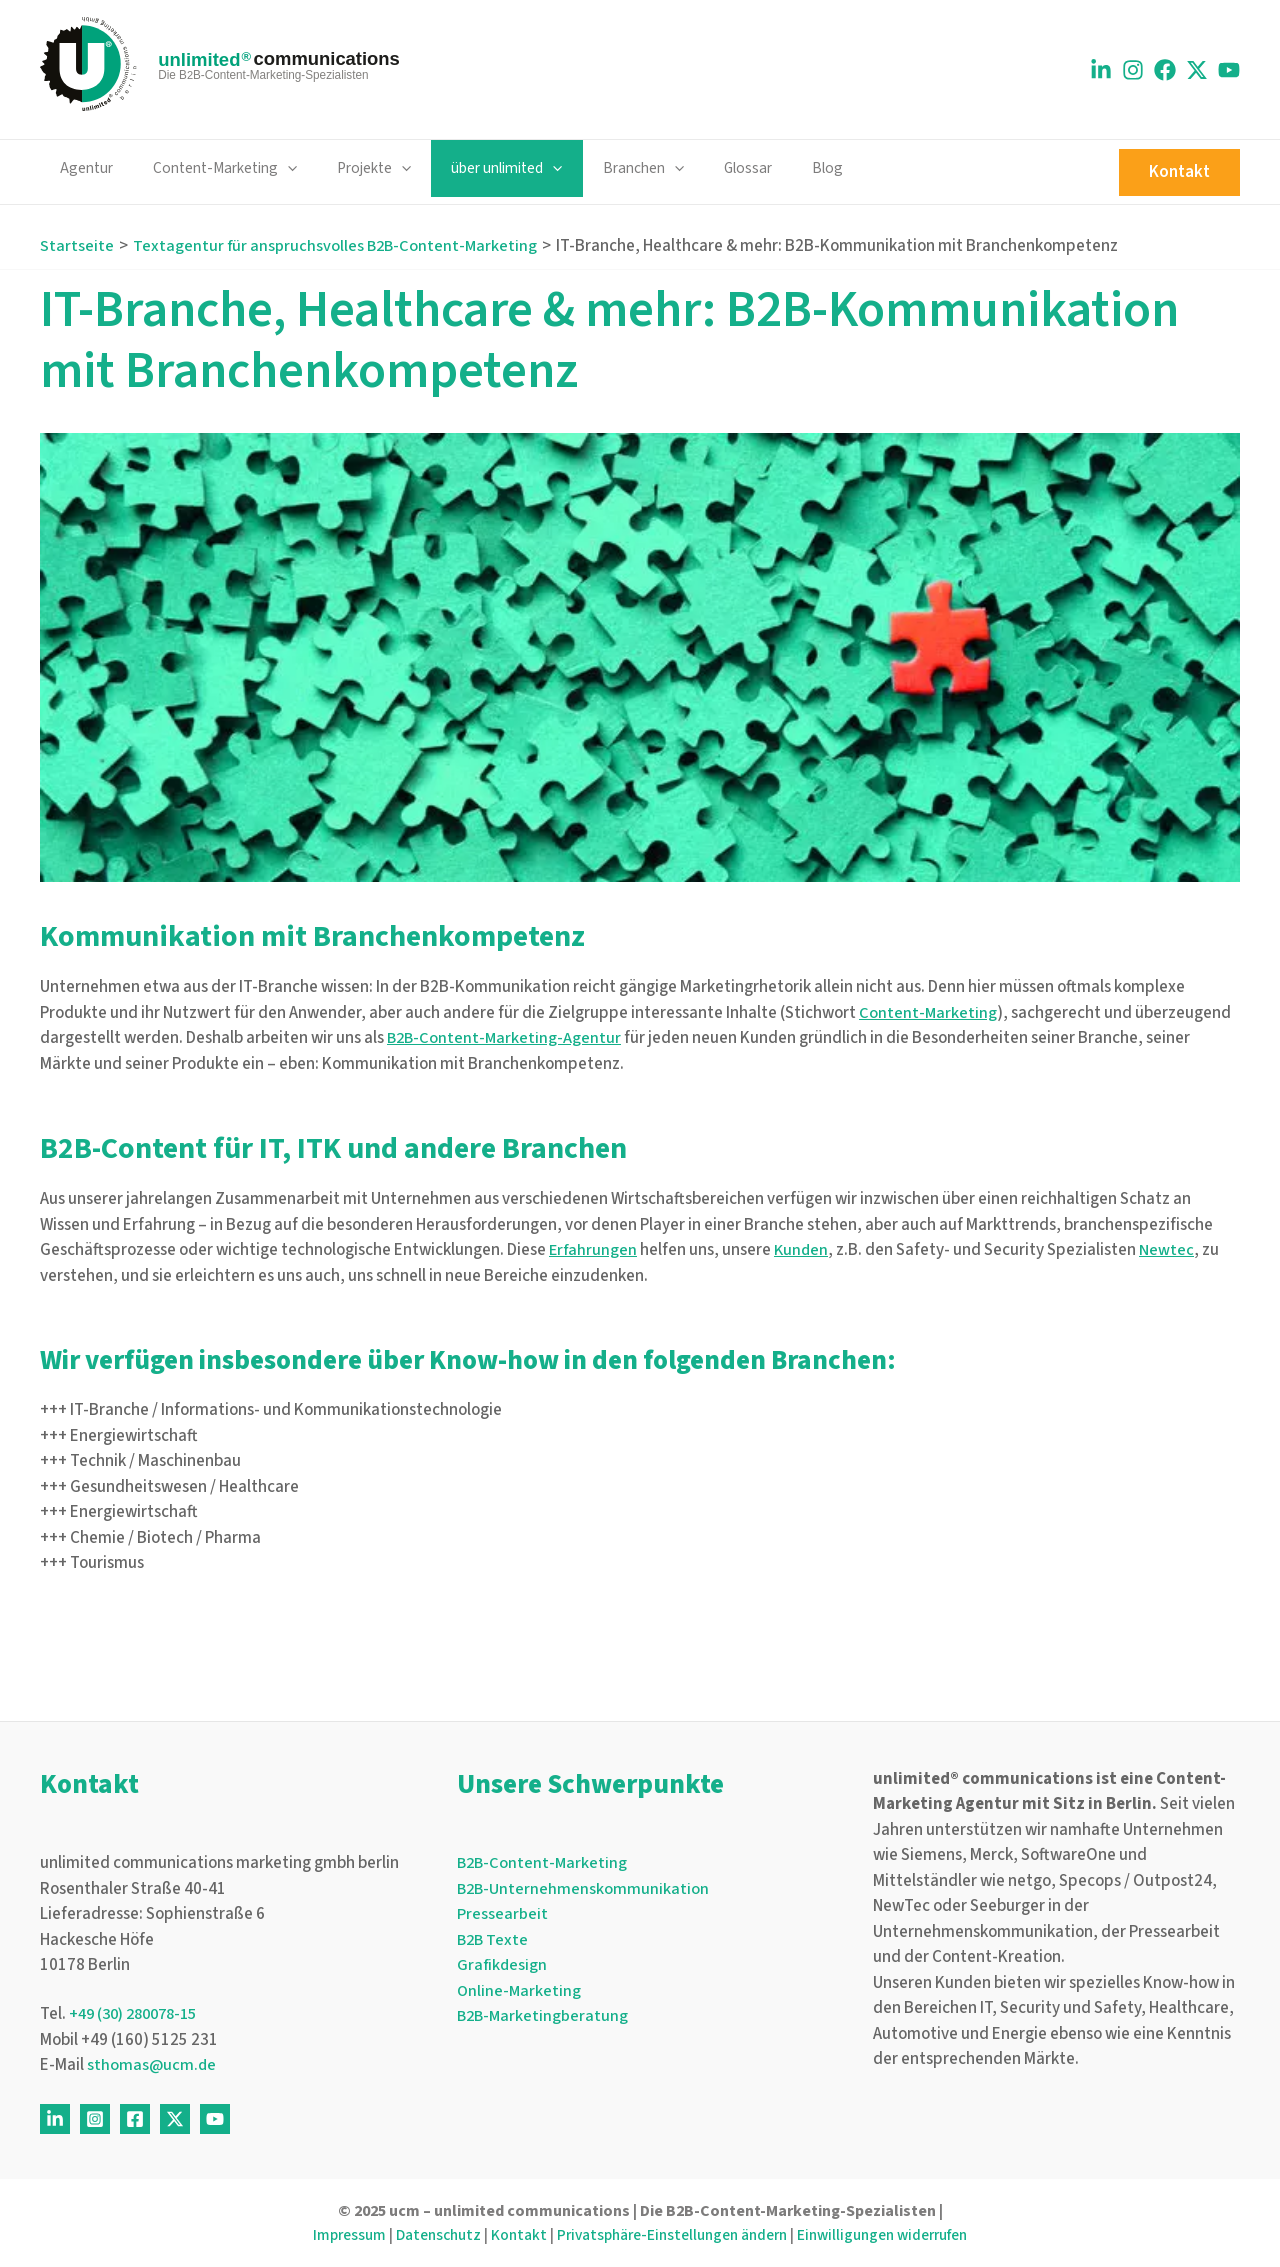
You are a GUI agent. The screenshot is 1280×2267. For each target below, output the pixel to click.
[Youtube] (1229, 70)
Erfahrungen (594, 1250)
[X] (1197, 70)
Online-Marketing (520, 1991)
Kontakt (509, 2235)
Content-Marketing (211, 168)
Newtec (1170, 1250)
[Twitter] (175, 2119)
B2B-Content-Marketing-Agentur (506, 1038)
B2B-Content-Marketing (544, 1863)
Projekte (351, 168)
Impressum (332, 2235)
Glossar (696, 168)
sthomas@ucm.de (152, 2066)
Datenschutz (426, 2235)
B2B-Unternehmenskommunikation (584, 1889)
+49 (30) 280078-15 (139, 2015)
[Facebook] (1165, 70)
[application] (273, 168)
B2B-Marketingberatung (544, 2016)
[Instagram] (1133, 70)
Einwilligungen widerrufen (895, 2235)
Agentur (81, 168)
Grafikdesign (503, 1965)
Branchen (600, 168)
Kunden (804, 1250)
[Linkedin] (1101, 70)
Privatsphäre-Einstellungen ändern (671, 2235)
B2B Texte (494, 1940)
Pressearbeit (502, 1914)
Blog (766, 168)
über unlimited (473, 168)
